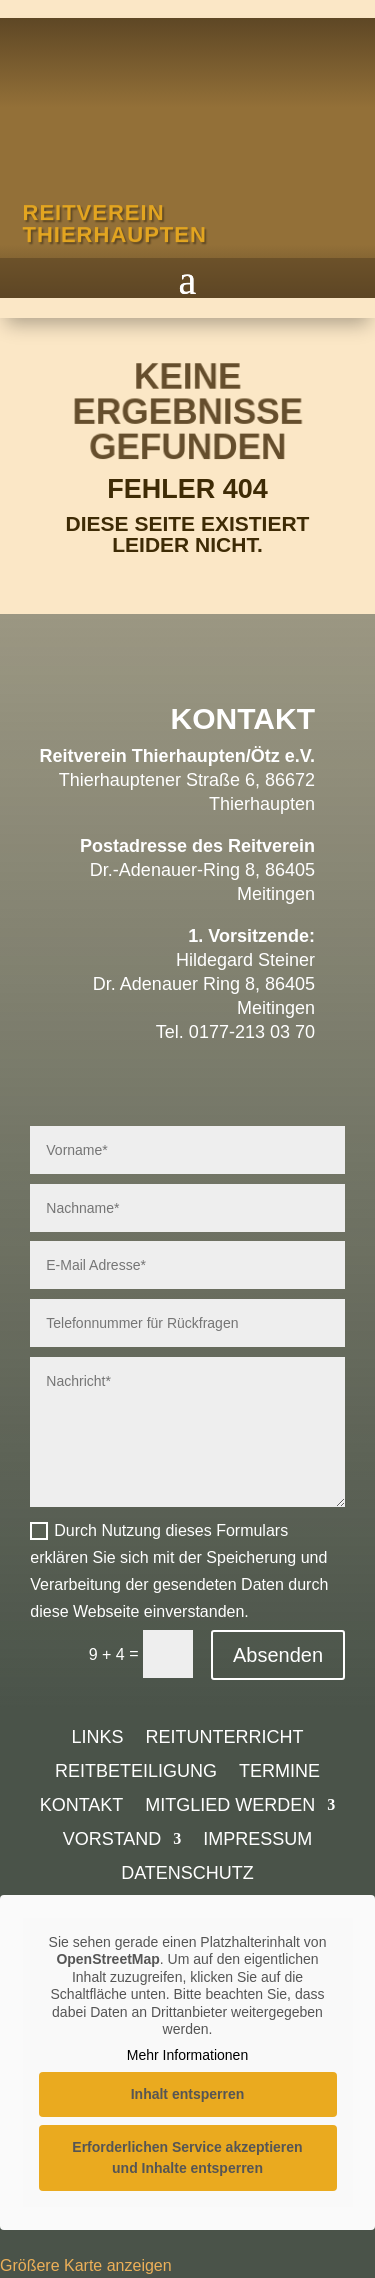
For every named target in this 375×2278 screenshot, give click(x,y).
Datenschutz (187, 1874)
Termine (279, 1772)
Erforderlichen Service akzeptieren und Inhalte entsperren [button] (187, 2157)
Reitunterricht (225, 1738)
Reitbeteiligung (136, 1772)
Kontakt (82, 1806)
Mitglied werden (230, 1806)
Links (97, 1738)
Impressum (257, 1840)
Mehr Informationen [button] (187, 2055)
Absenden (278, 1655)
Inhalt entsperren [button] (188, 2094)
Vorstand (112, 1840)
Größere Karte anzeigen (86, 2265)
